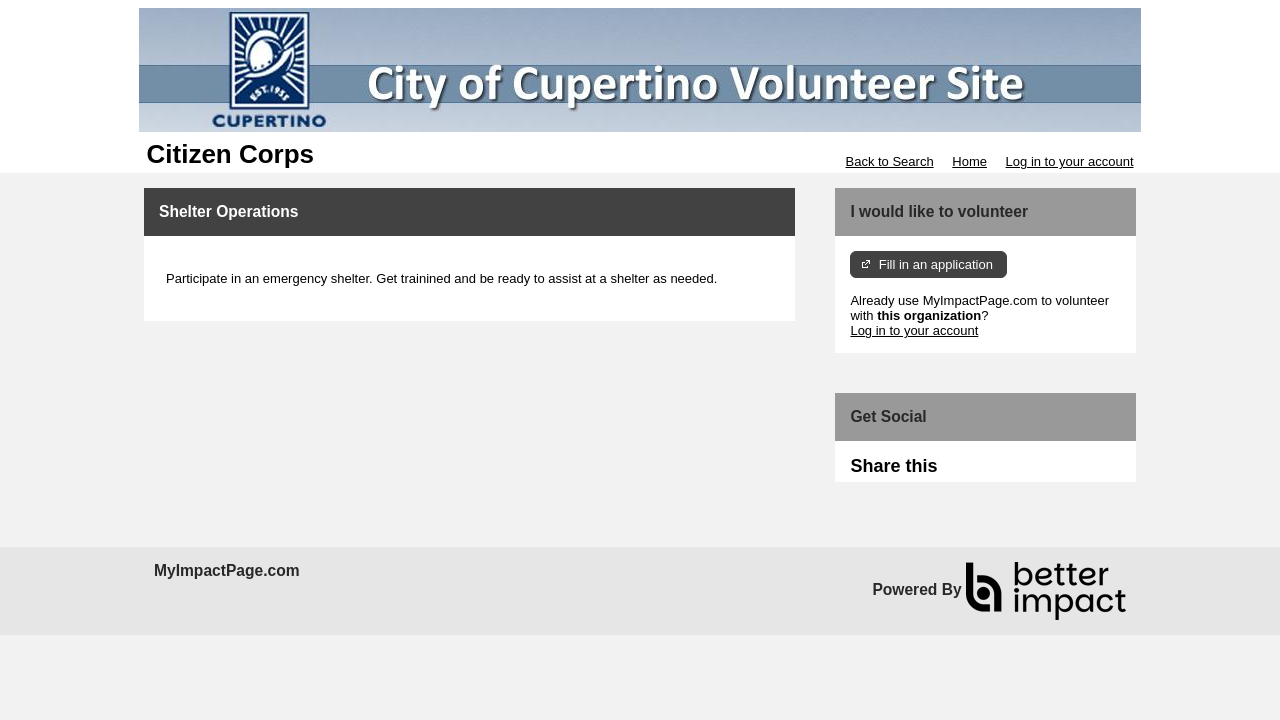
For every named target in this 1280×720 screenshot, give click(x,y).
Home (969, 161)
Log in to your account (1070, 161)
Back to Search (889, 161)
